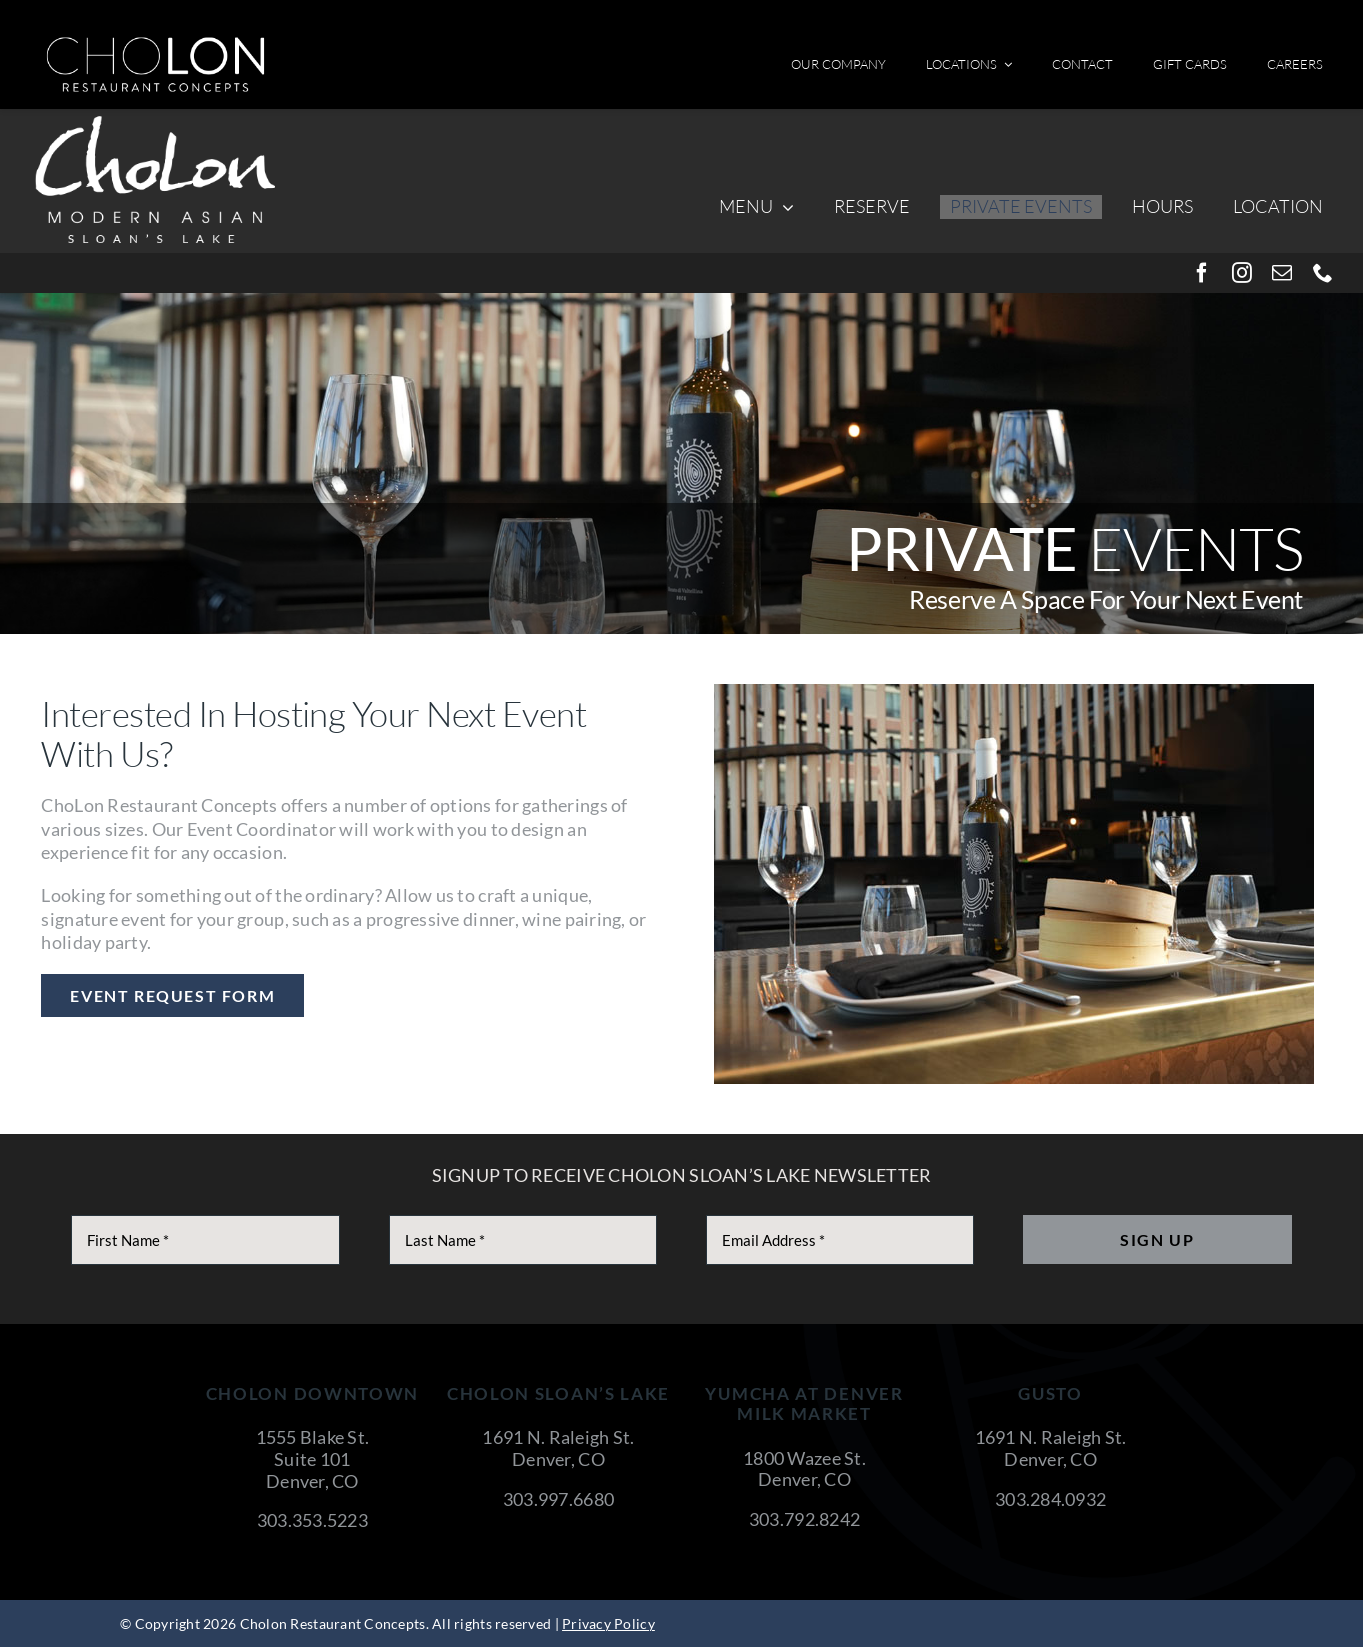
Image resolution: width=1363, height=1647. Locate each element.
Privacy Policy (608, 1623)
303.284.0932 (1050, 1499)
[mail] (1282, 273)
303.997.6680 (558, 1499)
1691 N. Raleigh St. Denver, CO (558, 1448)
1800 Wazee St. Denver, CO (804, 1469)
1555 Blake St (311, 1437)
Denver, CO (312, 1481)
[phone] (1323, 273)
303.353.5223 (312, 1520)
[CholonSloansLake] (155, 118)
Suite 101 (312, 1459)
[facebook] (1202, 273)
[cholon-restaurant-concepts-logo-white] (155, 44)
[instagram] (1242, 273)
